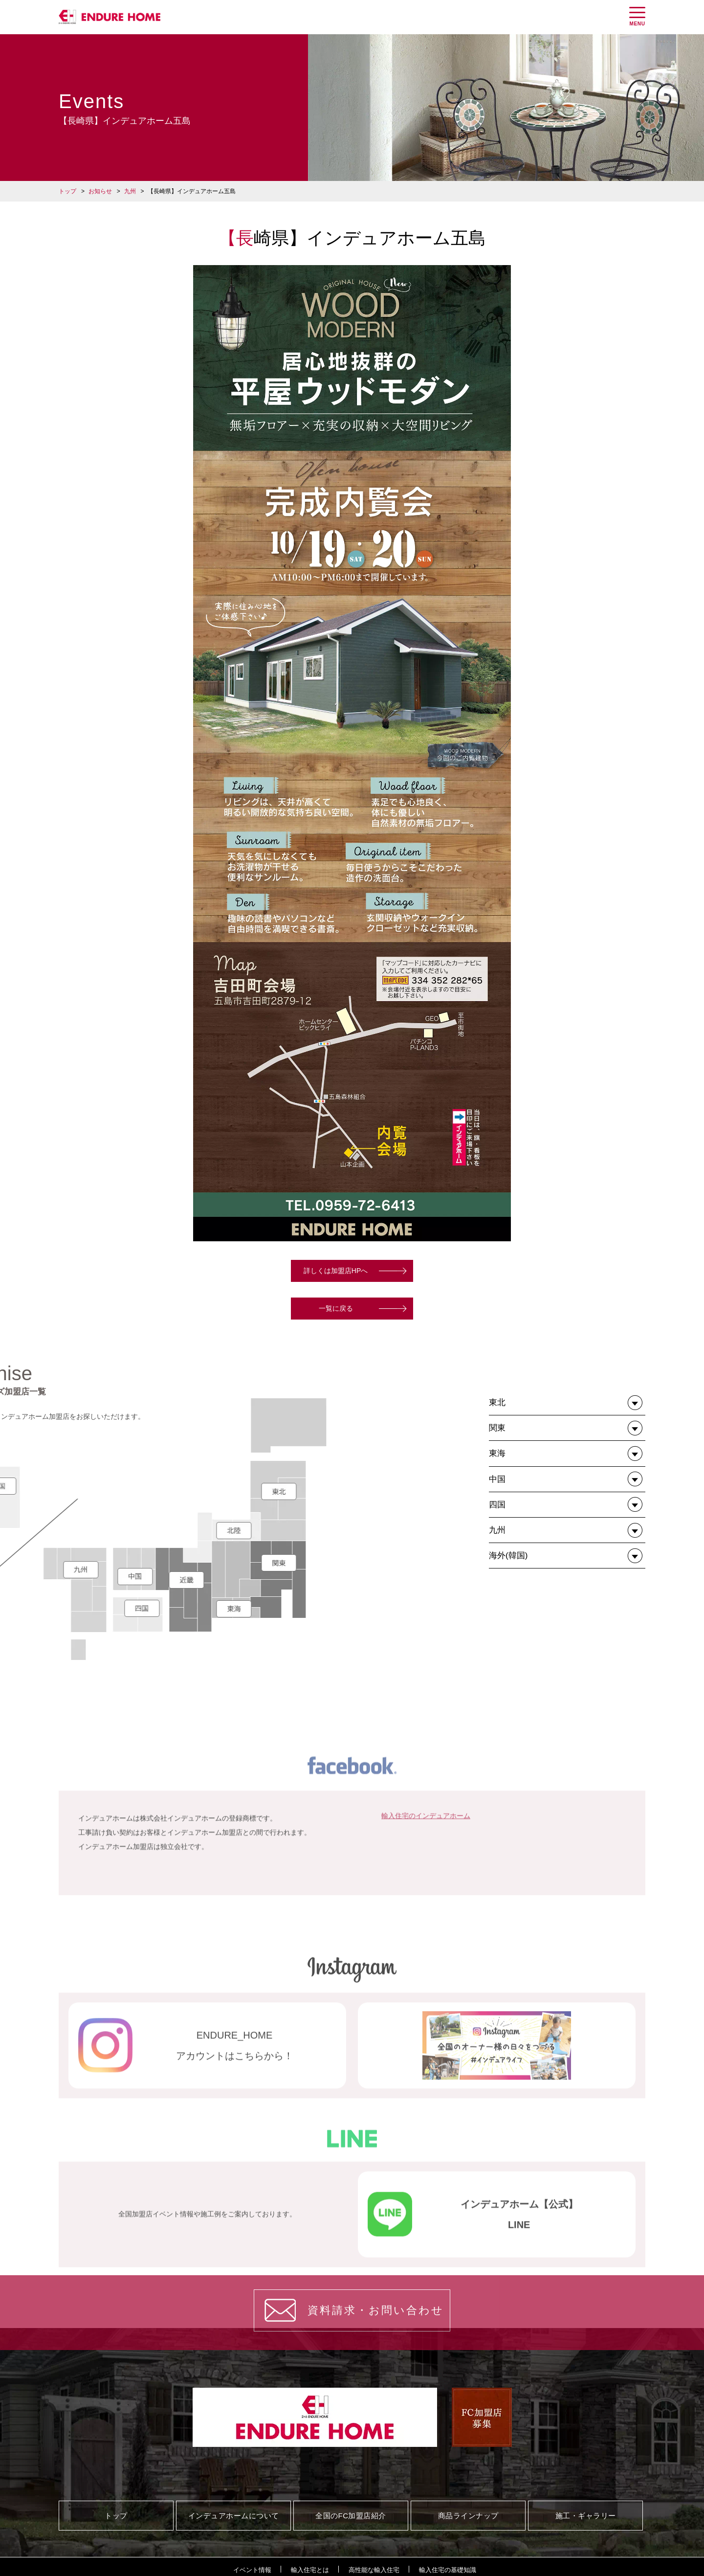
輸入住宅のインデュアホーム (425, 1899)
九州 (130, 191)
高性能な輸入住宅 (374, 2570)
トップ (67, 191)
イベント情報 (252, 2570)
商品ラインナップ (468, 2515)
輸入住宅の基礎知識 (447, 2570)
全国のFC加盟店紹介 (350, 2515)
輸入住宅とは (310, 2570)
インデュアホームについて (233, 2515)
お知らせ (100, 191)
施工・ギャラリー (585, 2515)
